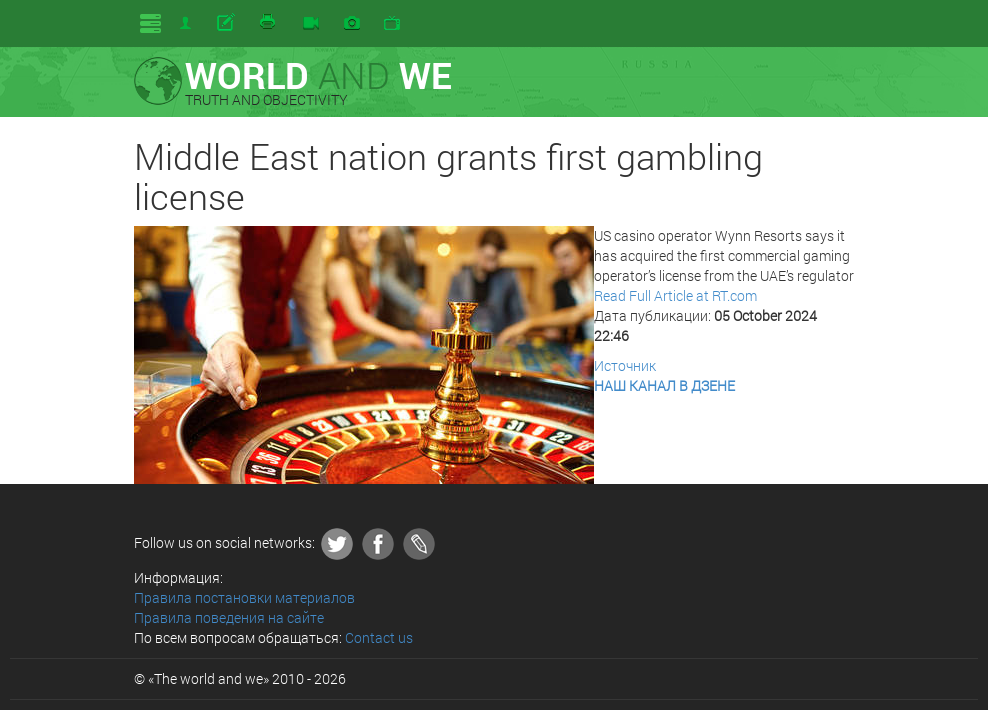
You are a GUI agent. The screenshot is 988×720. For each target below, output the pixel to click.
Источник (625, 365)
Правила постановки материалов (244, 597)
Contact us (379, 637)
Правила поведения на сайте (229, 617)
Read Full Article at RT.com (675, 295)
